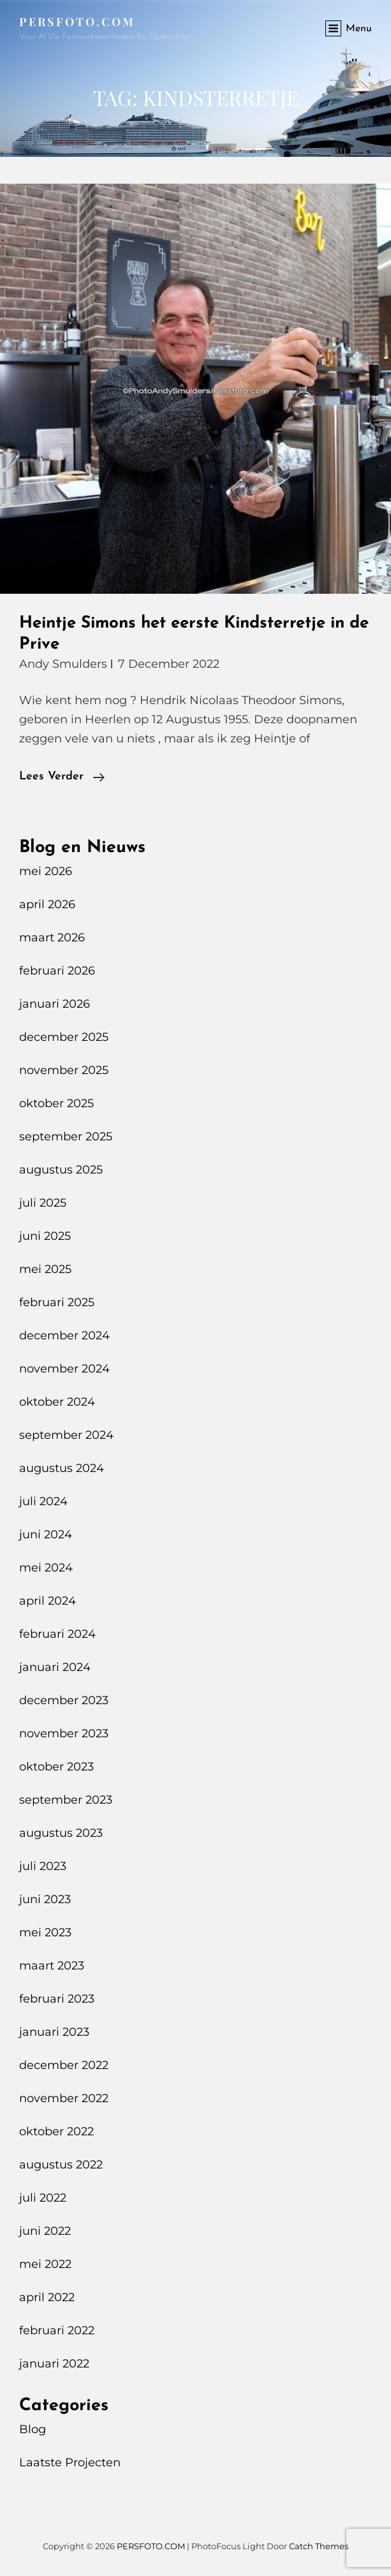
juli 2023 (42, 1866)
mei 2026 (45, 871)
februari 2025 (56, 1302)
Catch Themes (318, 2546)
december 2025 (63, 1037)
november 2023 (63, 1733)
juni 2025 (45, 1236)
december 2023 (63, 1700)
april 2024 (47, 1601)
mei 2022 (45, 2264)
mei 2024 (46, 1568)
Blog (32, 2429)
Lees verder (62, 776)
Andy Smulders (63, 664)
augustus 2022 (61, 2165)
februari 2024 (57, 1634)
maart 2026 (52, 938)
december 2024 (64, 1335)
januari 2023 (54, 2032)
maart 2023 (51, 1966)
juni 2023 (45, 1899)
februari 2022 (56, 2330)
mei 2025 (45, 1269)
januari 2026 (54, 1004)
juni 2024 (45, 1534)
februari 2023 (56, 1999)
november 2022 (63, 2098)
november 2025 (63, 1070)
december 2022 (63, 2065)
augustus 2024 (61, 1468)
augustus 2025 (61, 1170)
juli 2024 (43, 1501)
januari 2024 (55, 1667)
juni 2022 (45, 2231)
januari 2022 (54, 2364)
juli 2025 (42, 1203)
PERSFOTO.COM (77, 21)
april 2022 (47, 2297)
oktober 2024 (57, 1402)
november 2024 (64, 1369)
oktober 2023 (56, 1767)
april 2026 (47, 904)
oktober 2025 (56, 1103)
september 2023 (65, 1800)
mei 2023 (45, 1932)
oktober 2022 (56, 2131)
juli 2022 (42, 2198)
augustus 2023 (61, 1833)
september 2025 (65, 1137)
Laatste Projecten (70, 2462)
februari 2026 (57, 971)
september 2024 (66, 1435)
